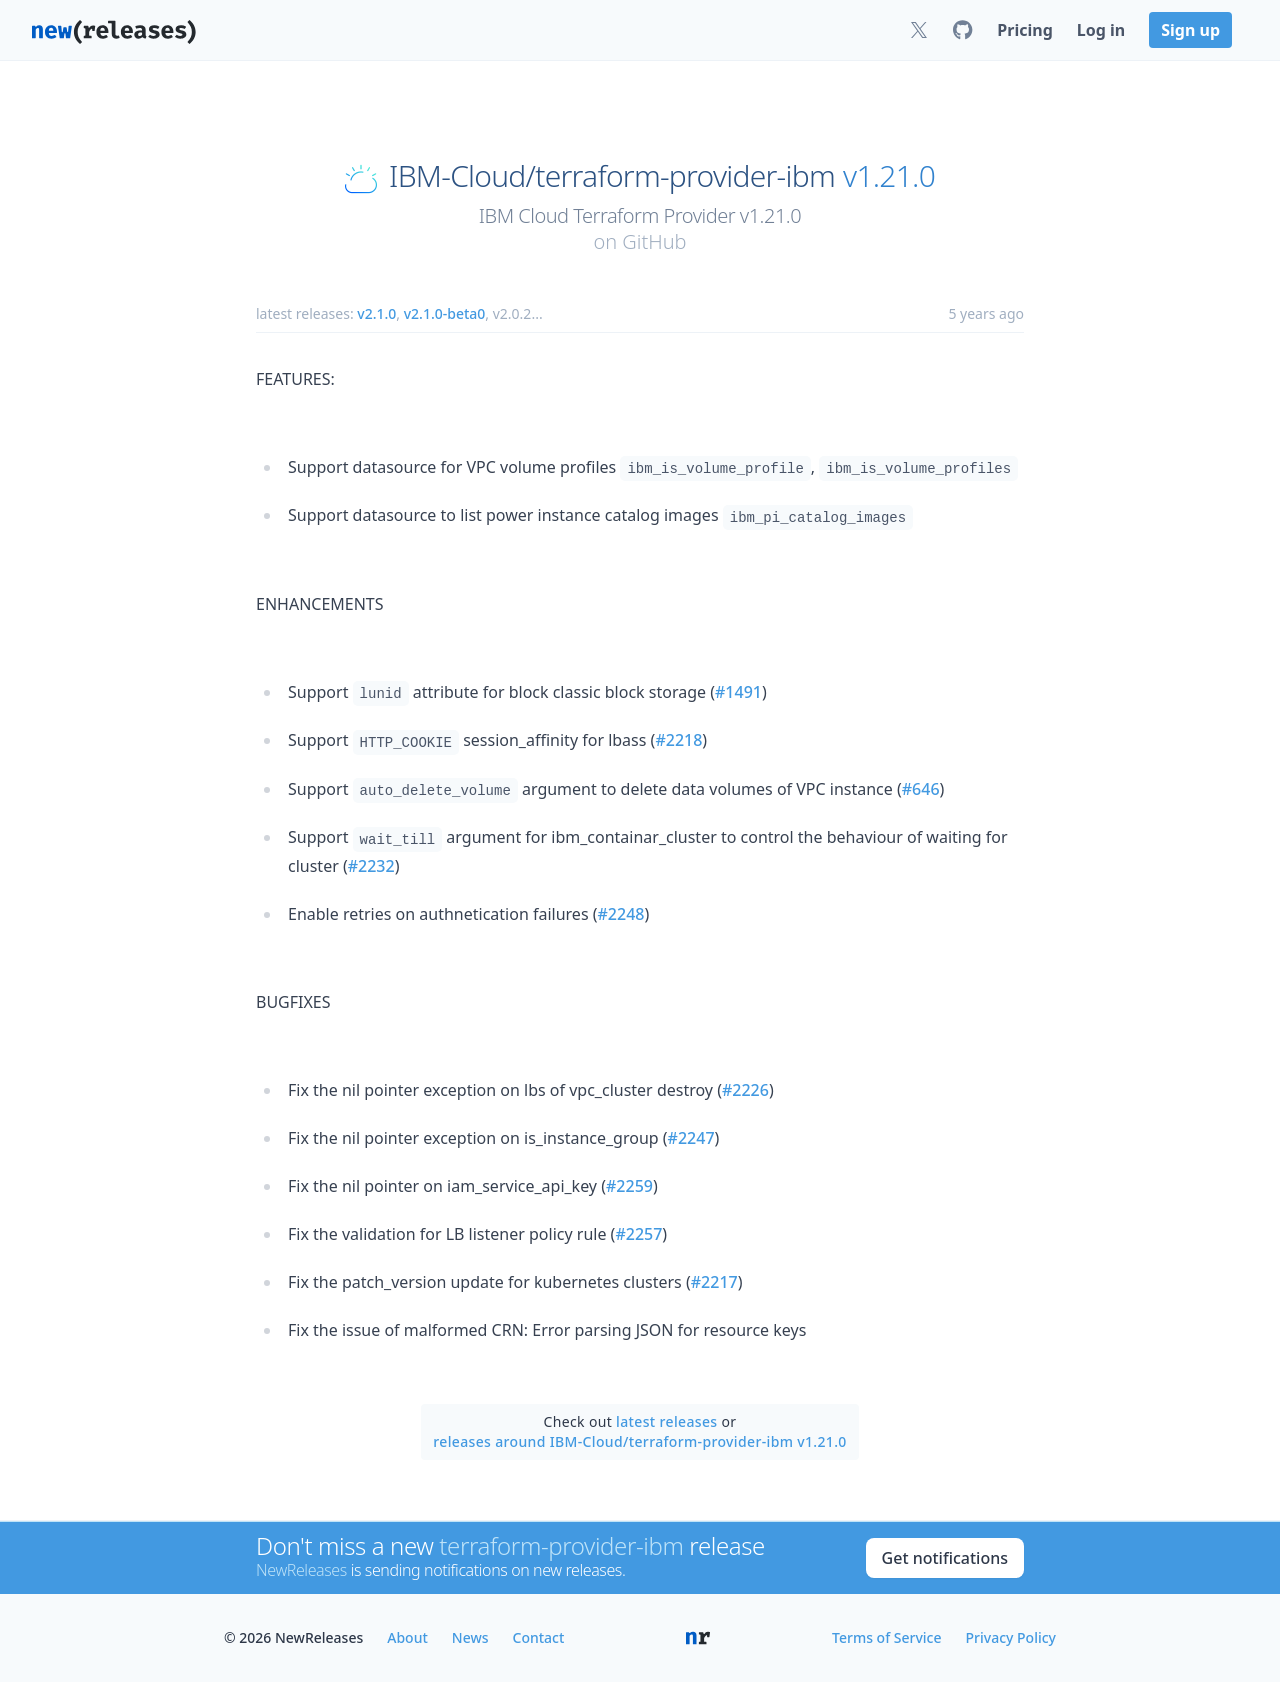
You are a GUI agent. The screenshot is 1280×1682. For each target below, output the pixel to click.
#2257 (638, 1234)
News (470, 1637)
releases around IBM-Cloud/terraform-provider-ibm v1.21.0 (639, 1441)
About (407, 1637)
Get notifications (945, 1558)
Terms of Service (886, 1637)
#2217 (714, 1282)
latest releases (666, 1421)
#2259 (629, 1186)
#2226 (745, 1090)
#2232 (371, 866)
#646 (921, 789)
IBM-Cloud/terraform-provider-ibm (612, 176)
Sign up (1190, 30)
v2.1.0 (376, 313)
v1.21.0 (889, 176)
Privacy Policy (1011, 1637)
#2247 (691, 1138)
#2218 (678, 740)
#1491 (738, 692)
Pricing (1024, 30)
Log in (1101, 30)
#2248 (621, 914)
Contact (539, 1637)
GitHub (654, 241)
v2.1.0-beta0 (445, 313)
